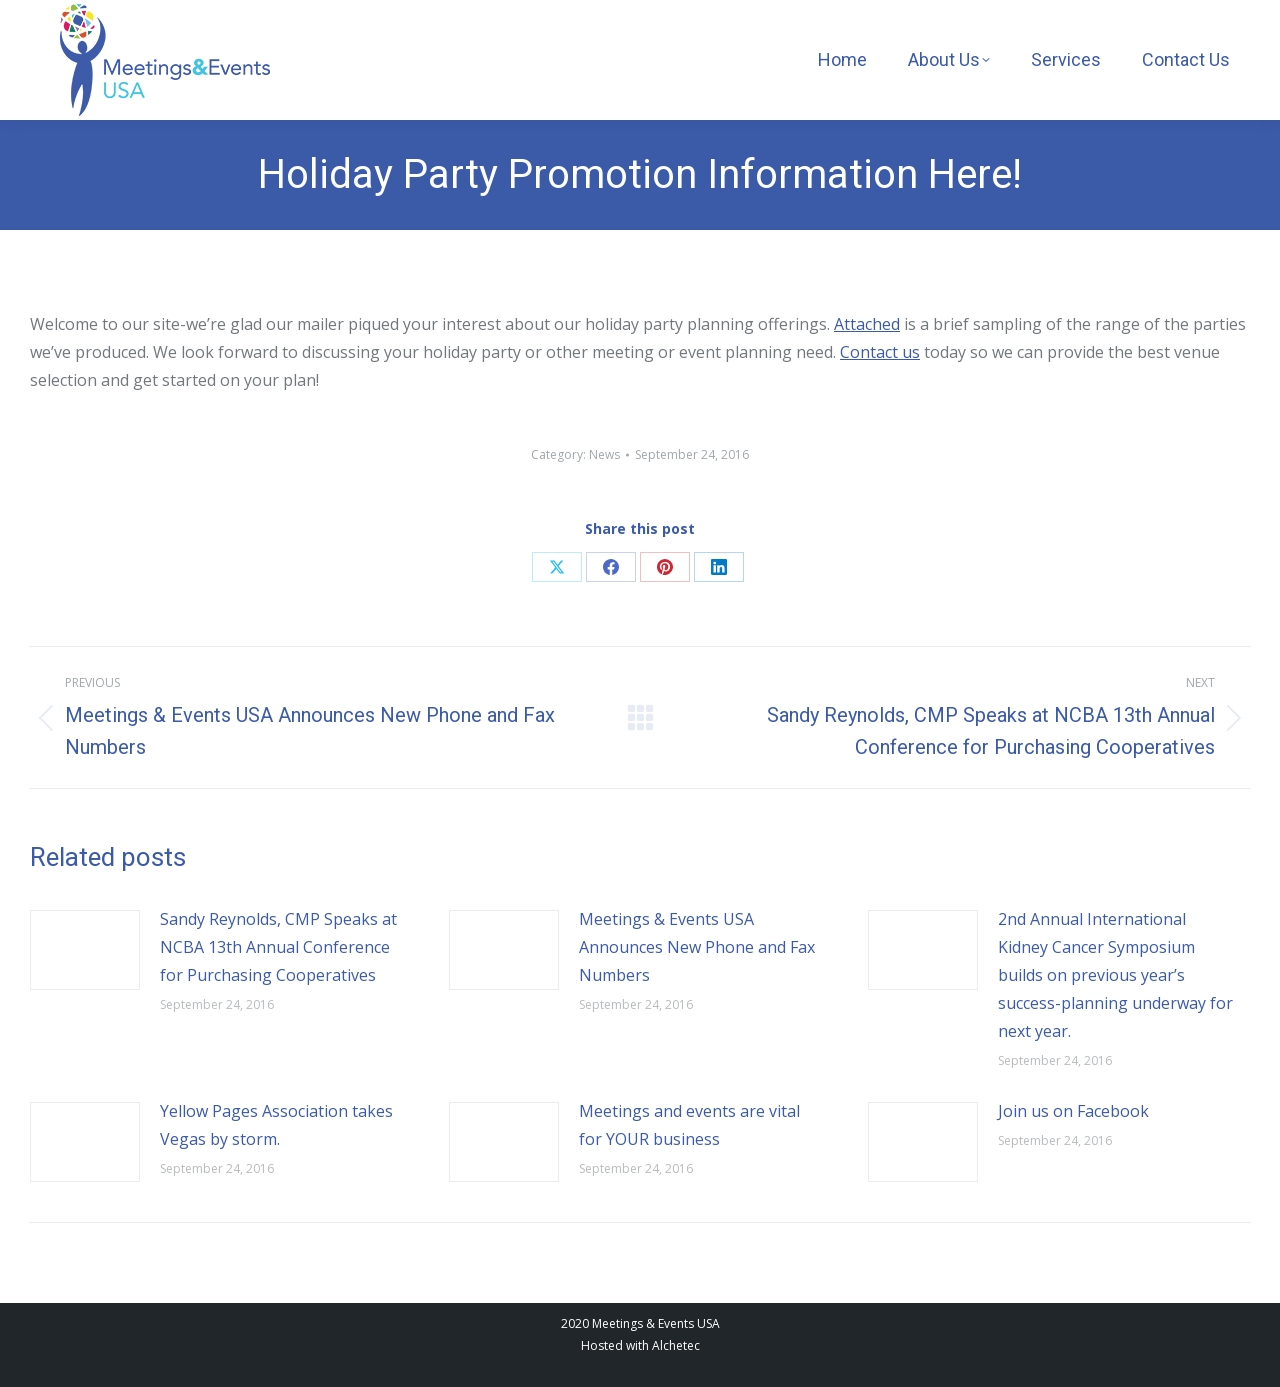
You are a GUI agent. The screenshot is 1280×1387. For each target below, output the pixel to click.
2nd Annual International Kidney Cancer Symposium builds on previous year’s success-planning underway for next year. (1115, 975)
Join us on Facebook (1073, 1111)
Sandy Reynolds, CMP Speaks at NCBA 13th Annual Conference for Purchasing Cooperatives (278, 947)
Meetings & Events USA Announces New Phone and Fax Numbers (697, 947)
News (604, 454)
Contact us (880, 352)
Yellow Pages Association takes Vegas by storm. (276, 1125)
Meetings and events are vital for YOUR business (689, 1125)
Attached (867, 324)
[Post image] (85, 950)
